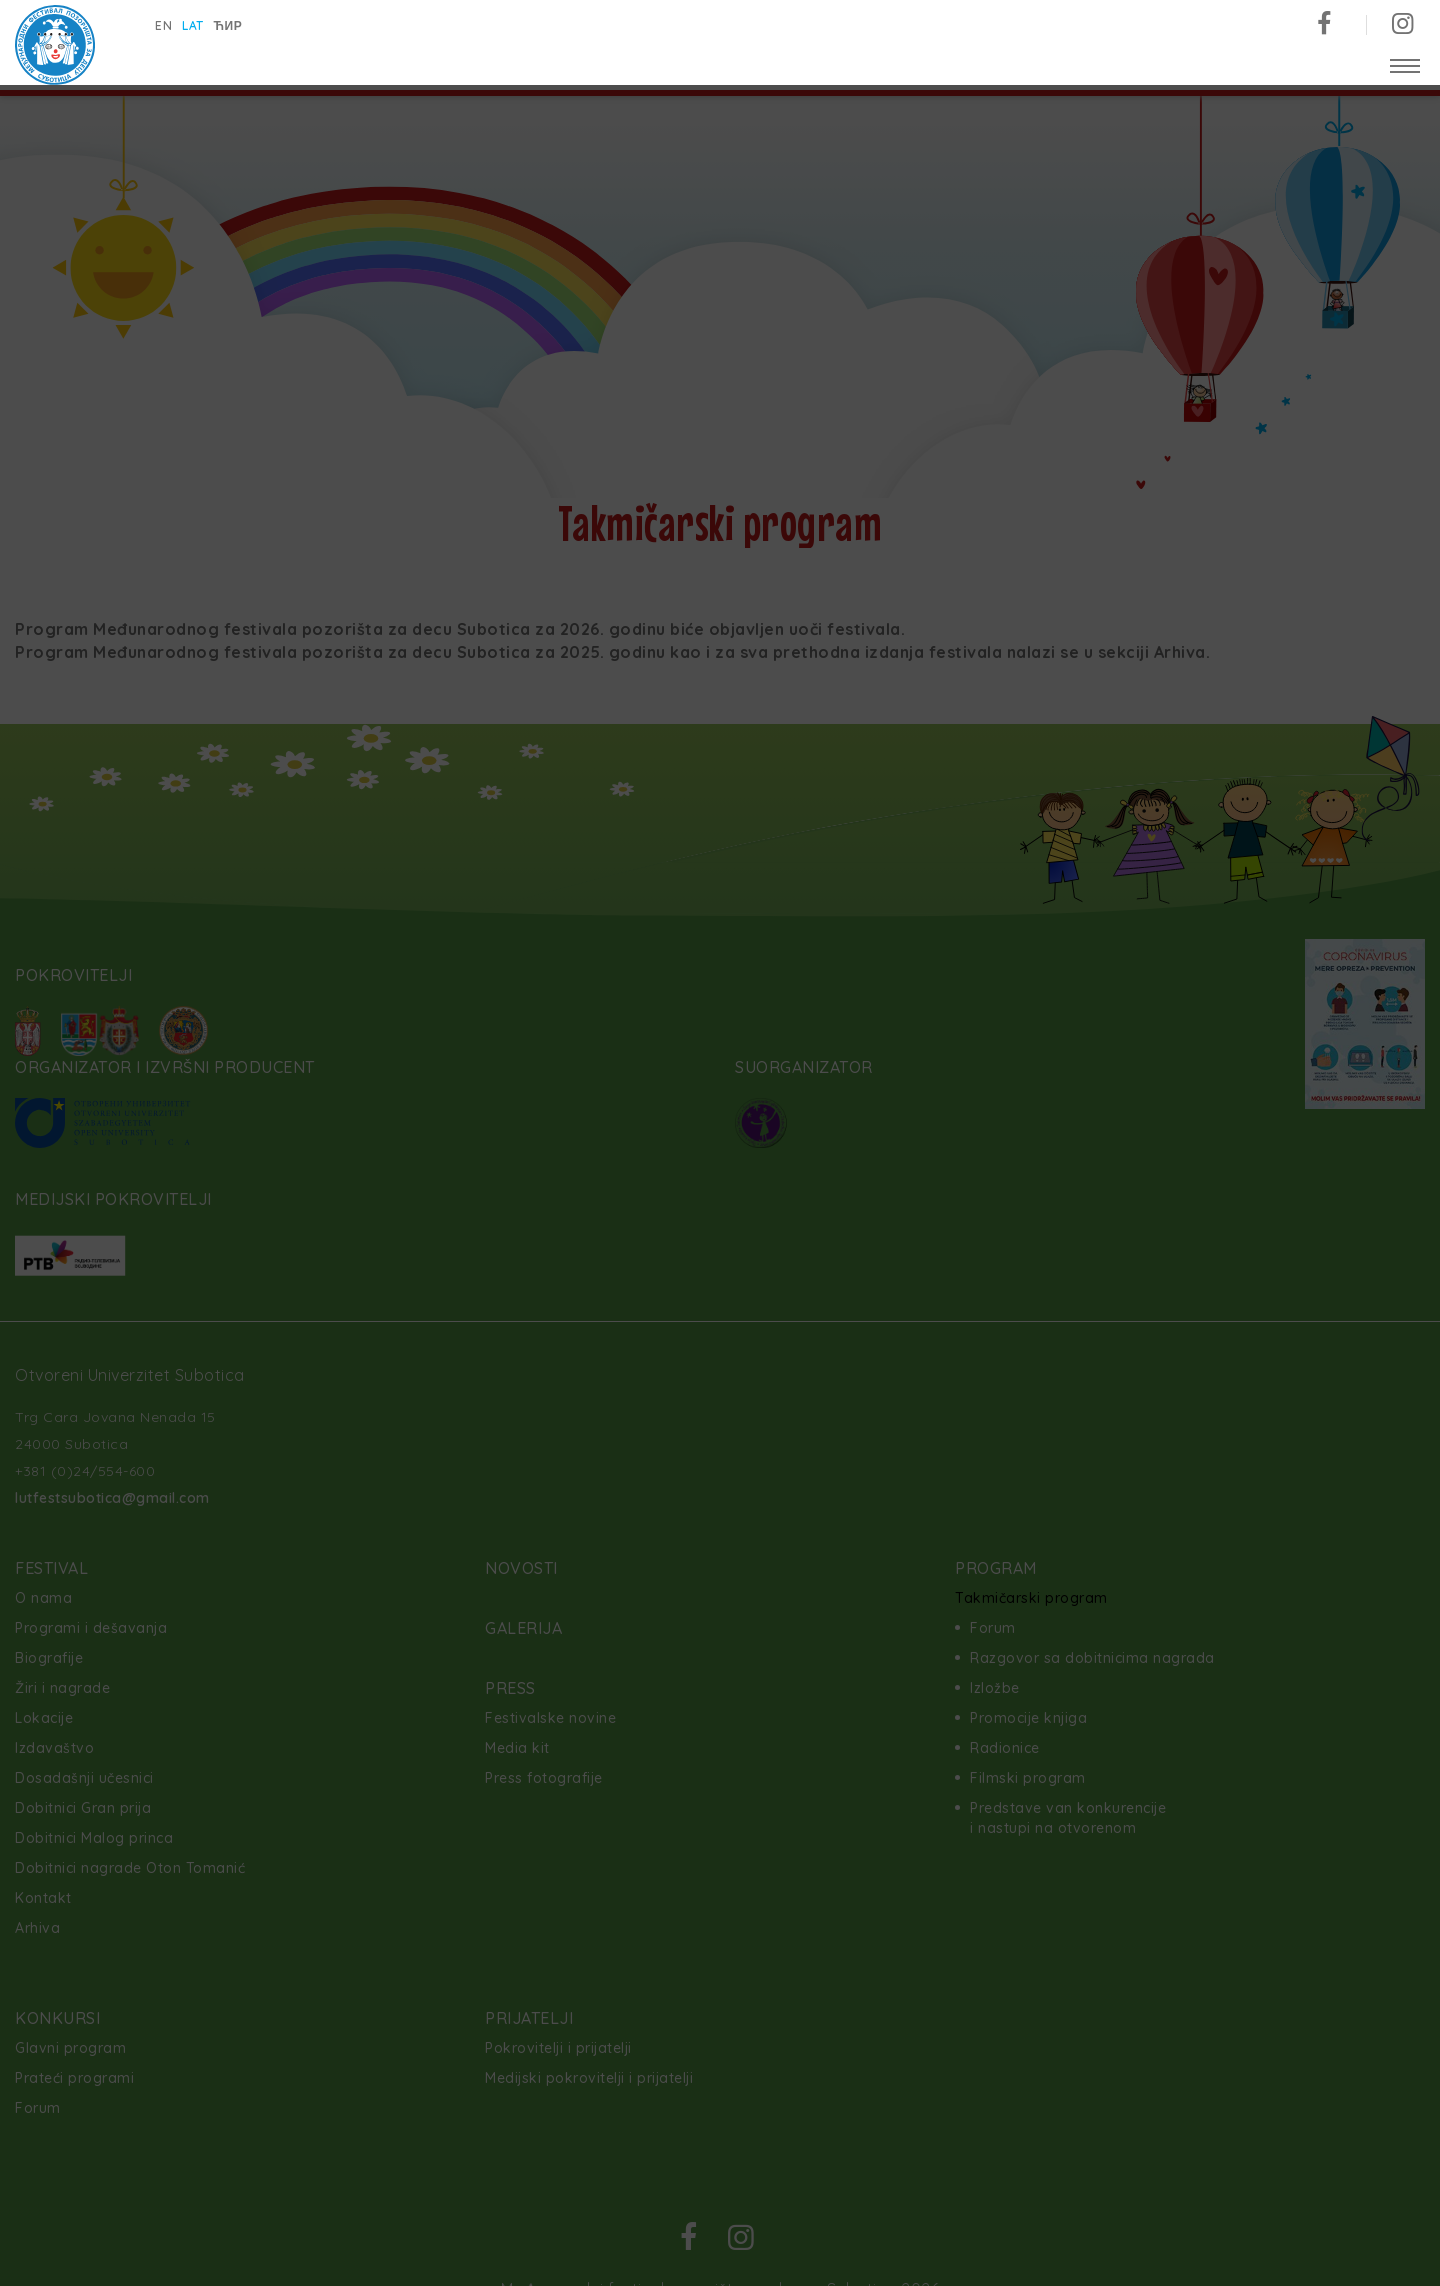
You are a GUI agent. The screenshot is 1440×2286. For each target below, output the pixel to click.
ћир (228, 25)
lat (193, 25)
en (163, 25)
